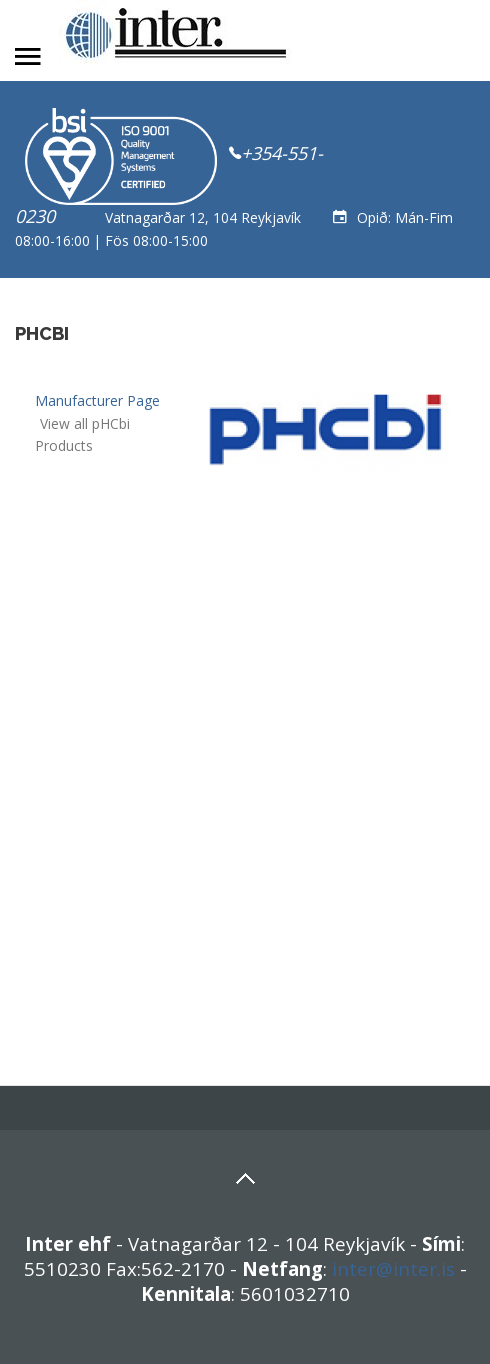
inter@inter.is (393, 1268)
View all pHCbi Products (82, 434)
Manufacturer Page (97, 400)
